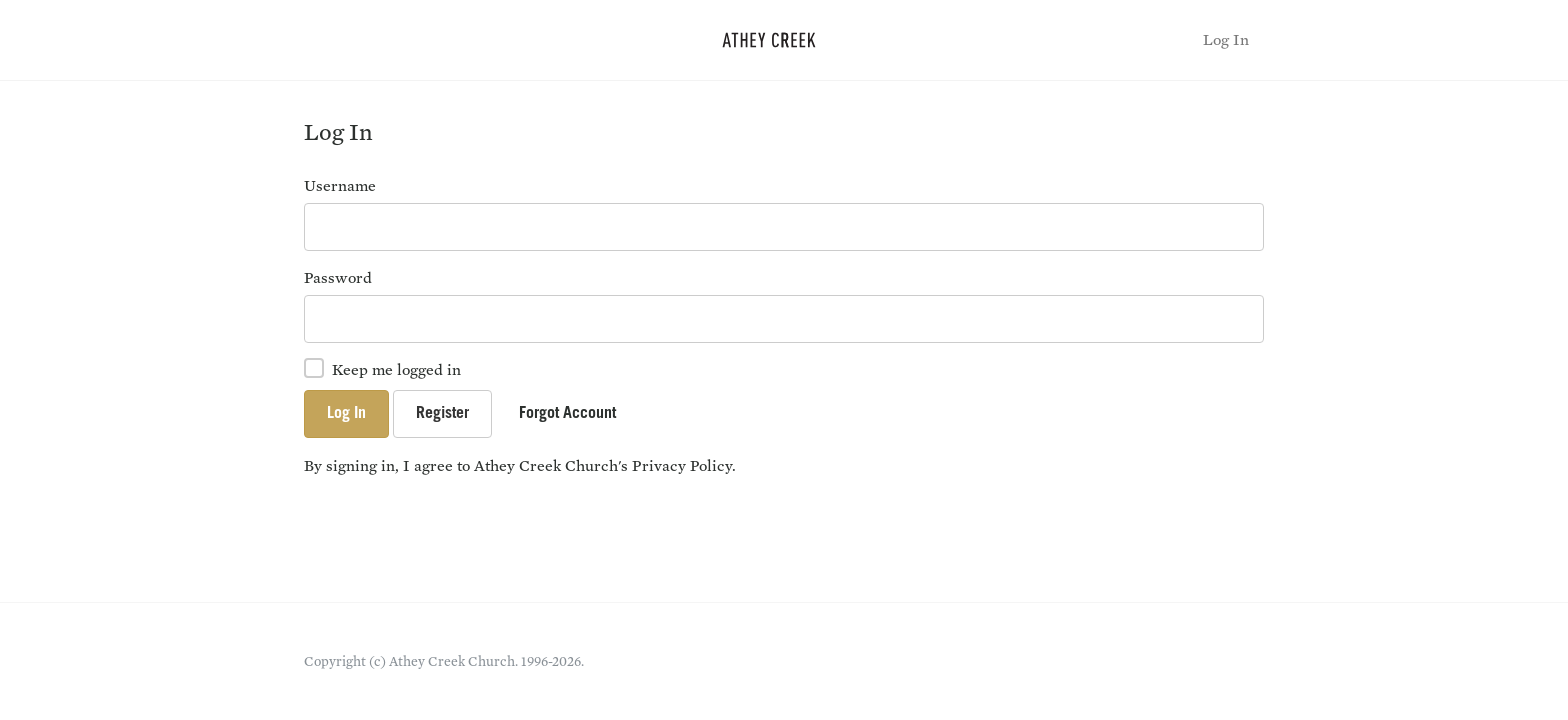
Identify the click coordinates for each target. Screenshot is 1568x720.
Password (338, 277)
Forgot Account (567, 414)
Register (442, 414)
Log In (1226, 39)
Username (340, 185)
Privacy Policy (682, 465)
